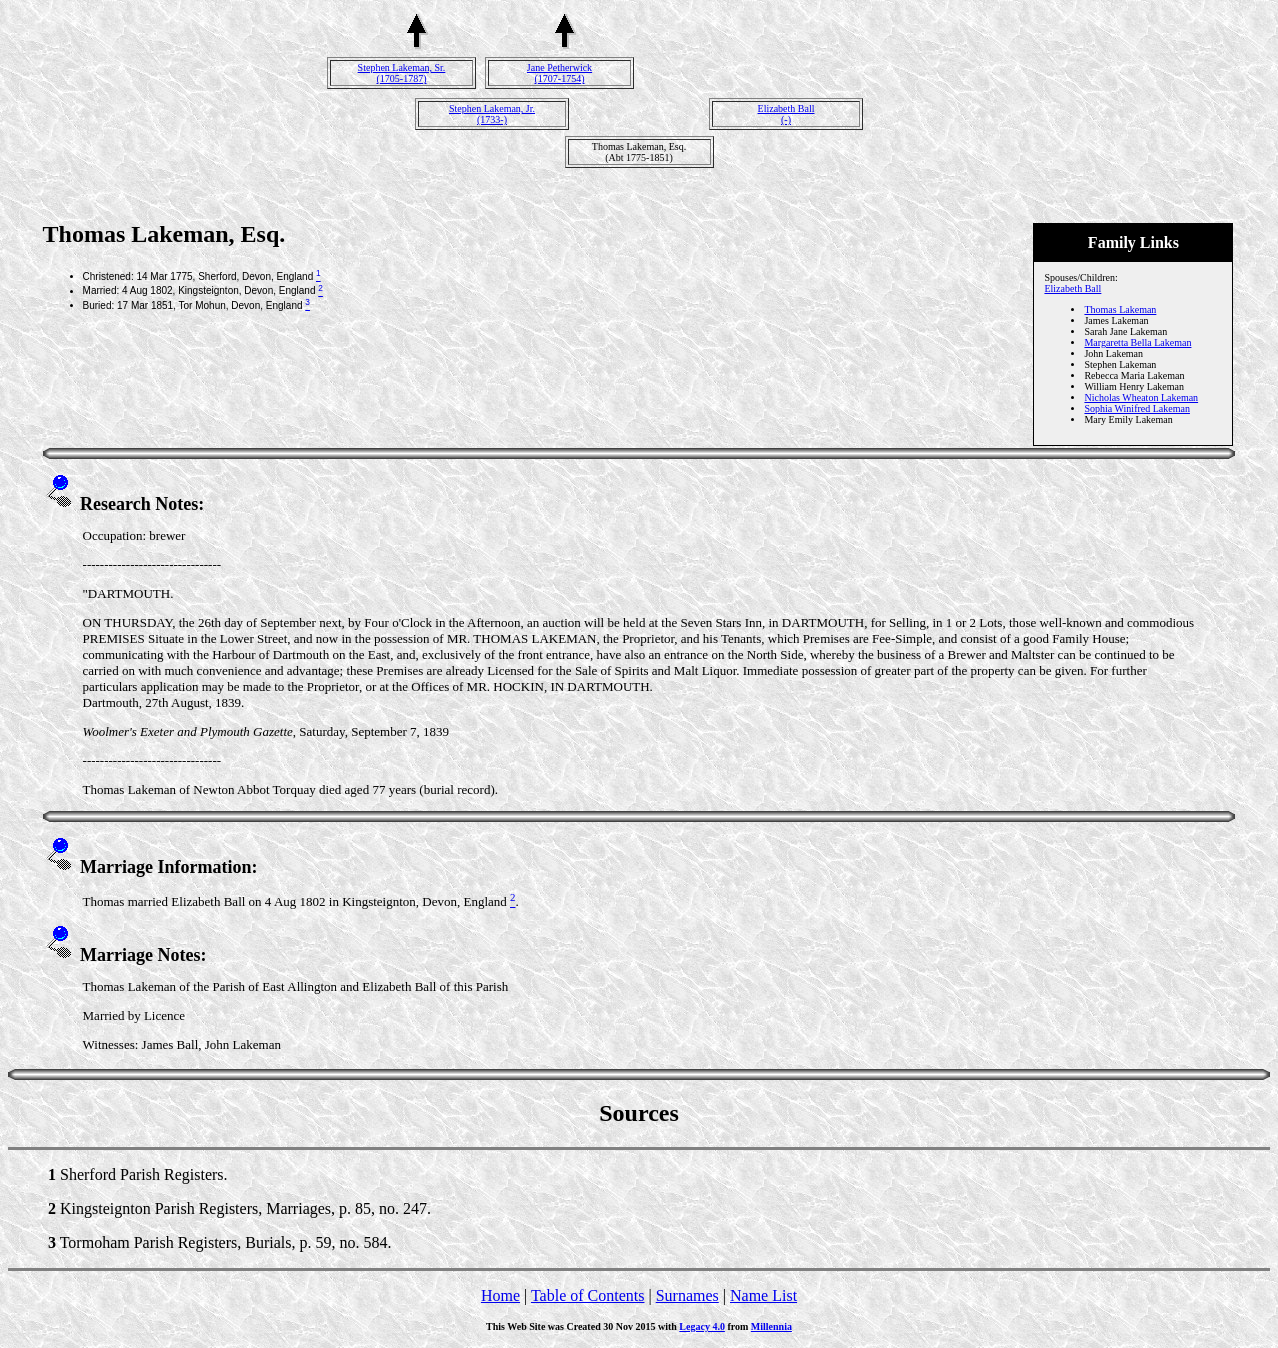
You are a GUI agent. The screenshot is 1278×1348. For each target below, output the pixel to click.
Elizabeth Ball (1072, 288)
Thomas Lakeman (1120, 309)
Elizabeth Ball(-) (786, 114)
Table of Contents (588, 1295)
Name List (763, 1295)
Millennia (771, 1326)
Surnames (687, 1295)
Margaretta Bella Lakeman (1137, 342)
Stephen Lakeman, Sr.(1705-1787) (402, 73)
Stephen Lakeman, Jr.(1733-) (492, 114)
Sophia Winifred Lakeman (1137, 408)
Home (500, 1295)
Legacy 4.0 (702, 1326)
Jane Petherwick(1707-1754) (559, 73)
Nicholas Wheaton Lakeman (1141, 397)
